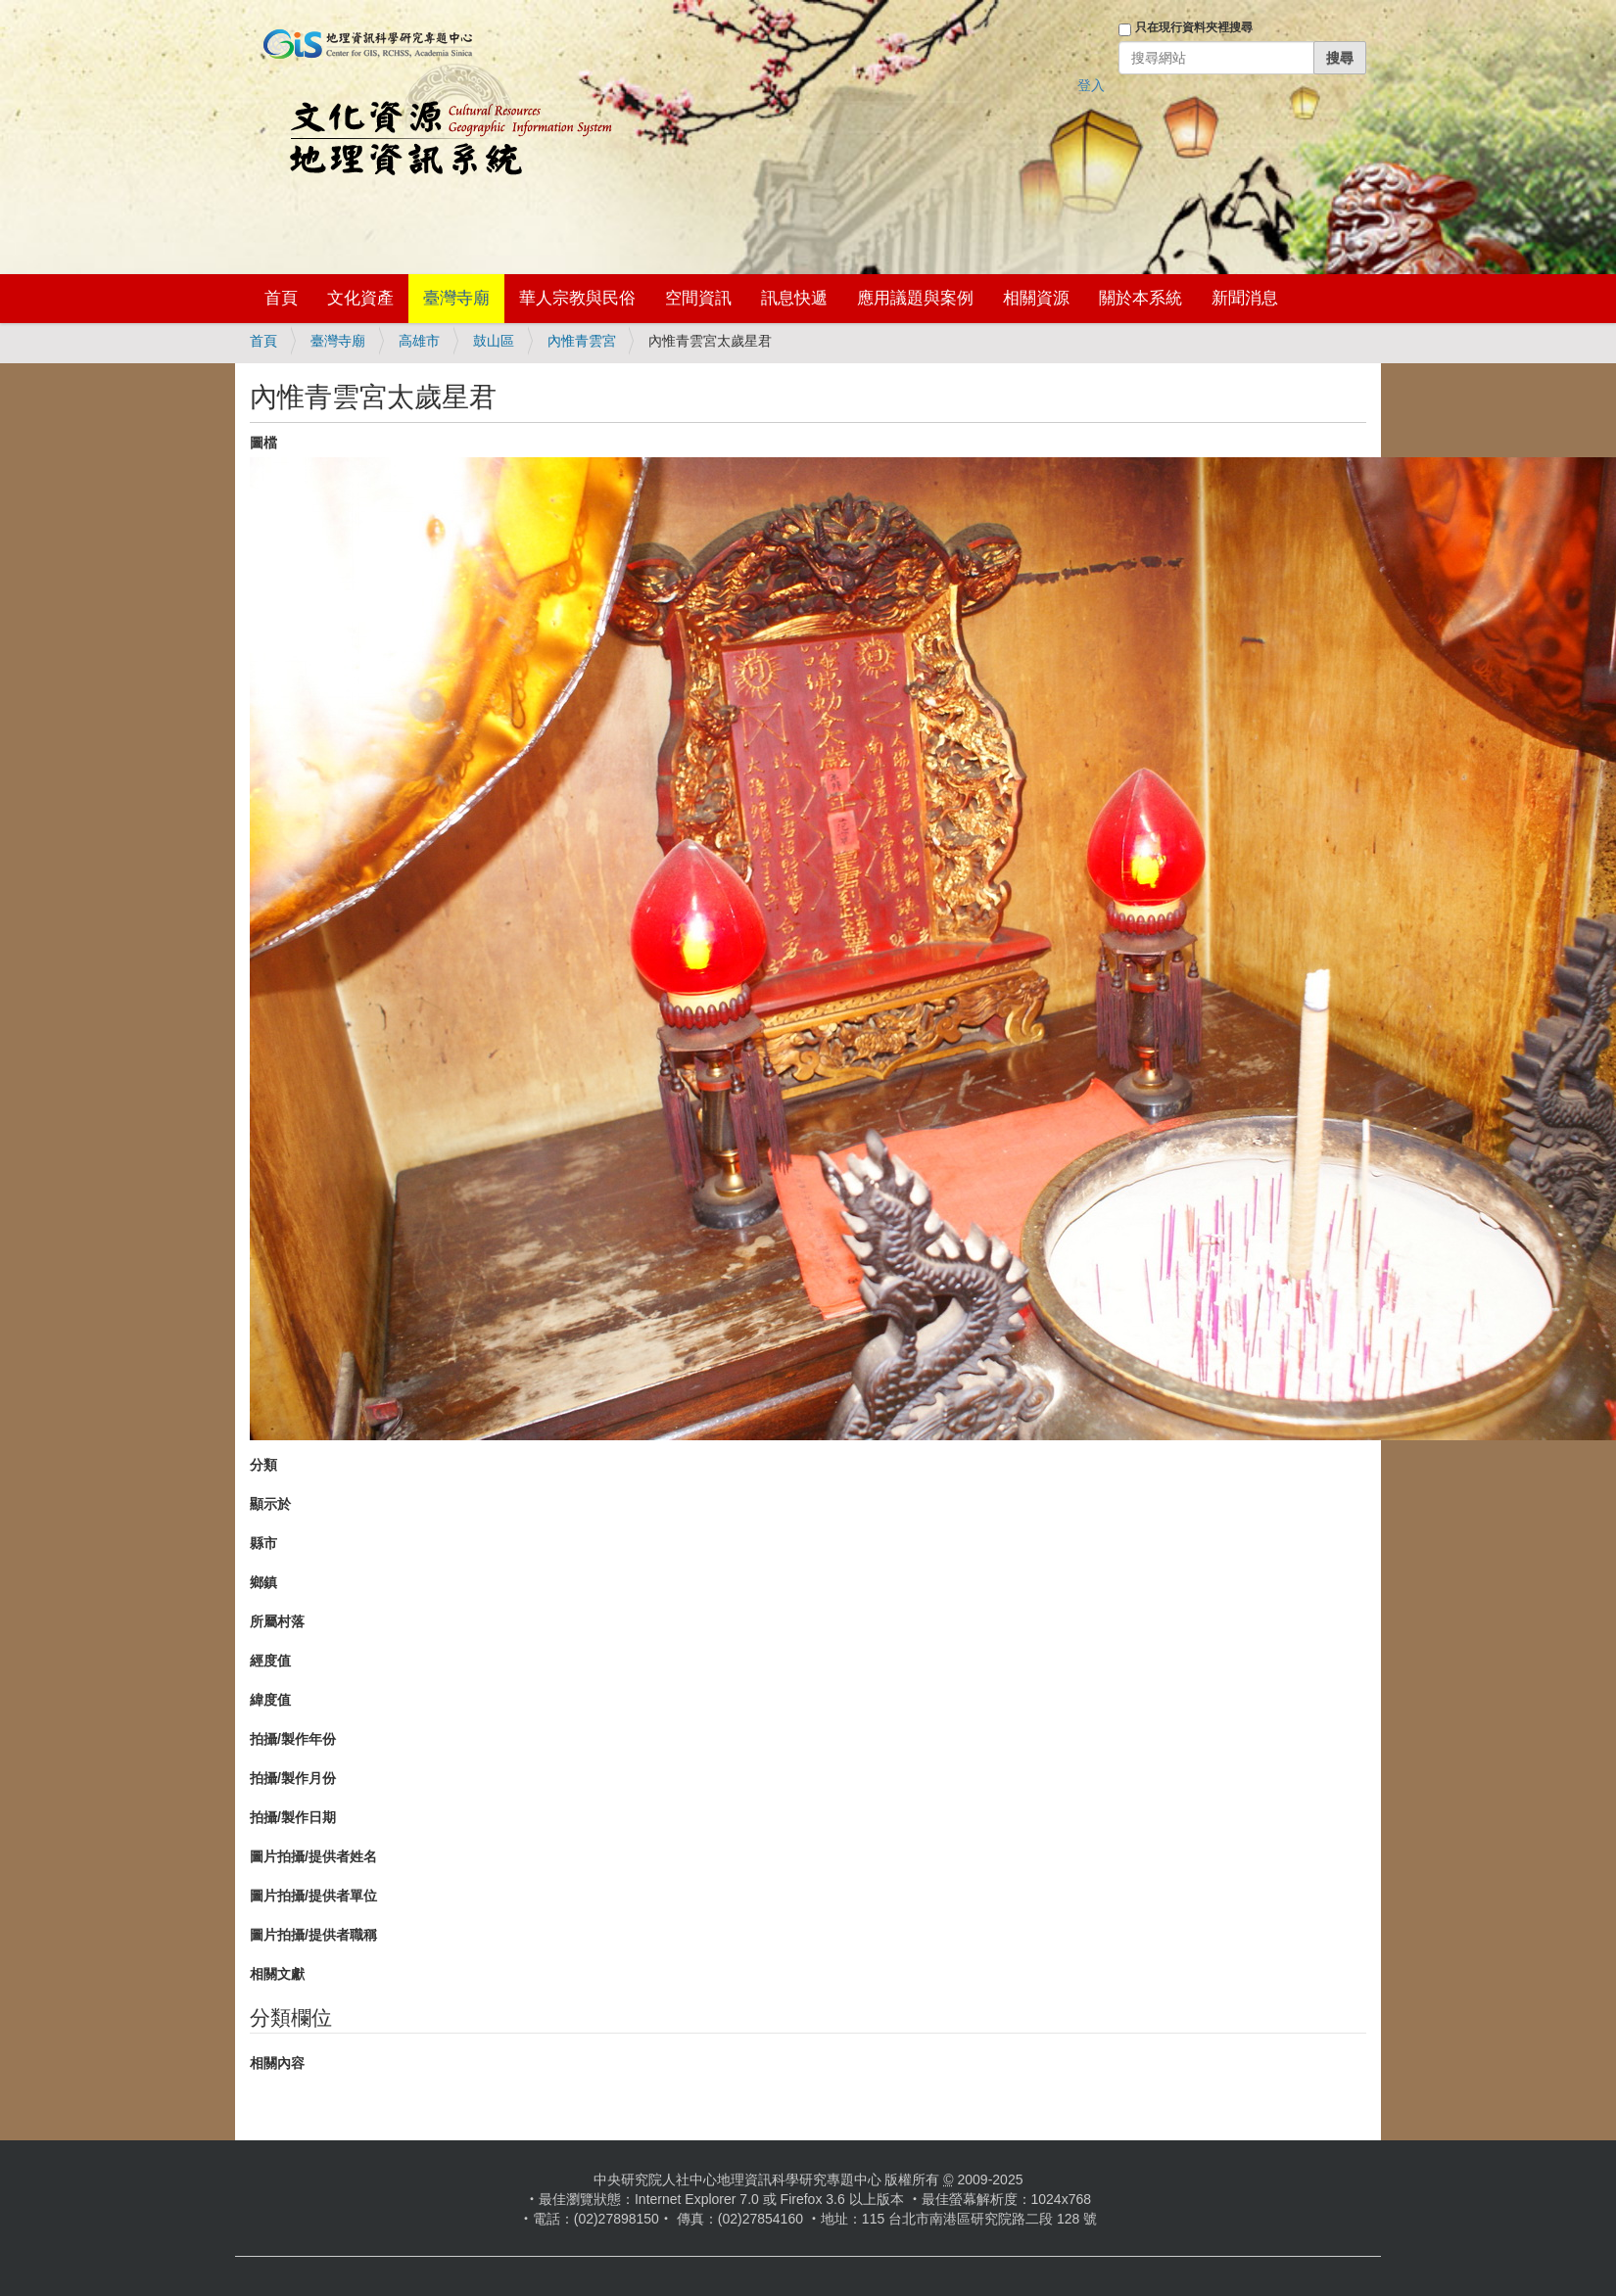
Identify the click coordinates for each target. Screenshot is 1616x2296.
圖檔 (263, 442)
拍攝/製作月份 (293, 1778)
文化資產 (360, 298)
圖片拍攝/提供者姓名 (313, 1856)
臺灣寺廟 (456, 298)
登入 (1091, 85)
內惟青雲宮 (581, 341)
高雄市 (419, 341)
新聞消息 (1245, 298)
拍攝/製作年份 (293, 1739)
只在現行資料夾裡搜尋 (1194, 27)
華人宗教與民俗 (577, 298)
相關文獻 (277, 1974)
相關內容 (277, 2063)
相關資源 (1036, 298)
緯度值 (270, 1700)
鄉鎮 (263, 1582)
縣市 (263, 1543)
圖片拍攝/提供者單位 (313, 1895)
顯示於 (270, 1504)
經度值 (270, 1660)
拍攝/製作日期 (293, 1817)
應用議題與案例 (915, 298)
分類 (263, 1465)
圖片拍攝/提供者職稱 (313, 1935)
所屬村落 (277, 1621)
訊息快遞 (794, 298)
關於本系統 (1140, 298)
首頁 (281, 298)
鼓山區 (493, 341)
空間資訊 (698, 298)
